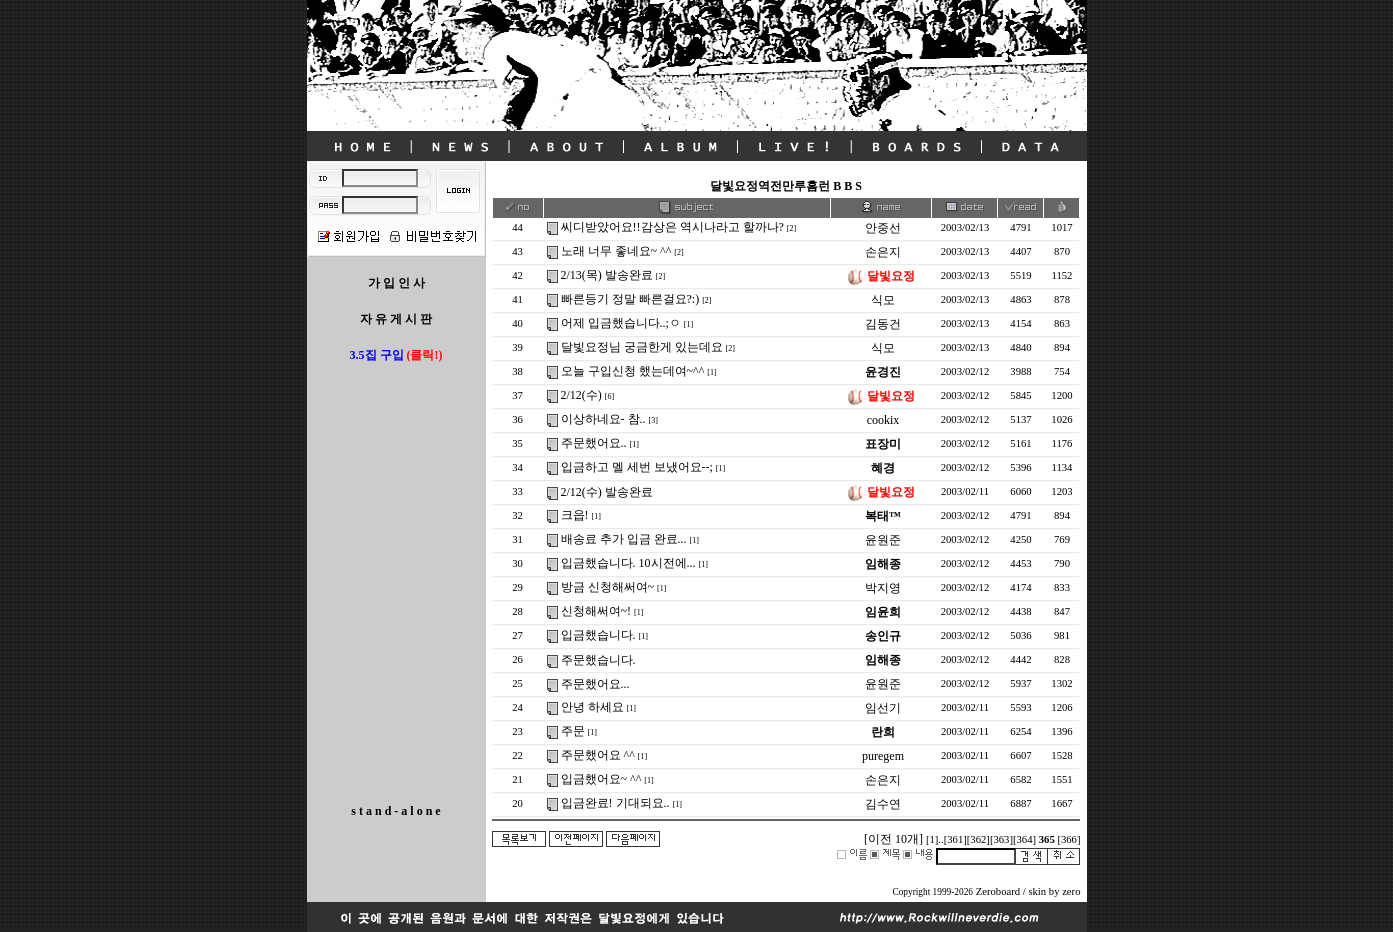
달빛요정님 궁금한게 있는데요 (642, 347)
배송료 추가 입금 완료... (624, 539)
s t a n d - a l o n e (395, 811)
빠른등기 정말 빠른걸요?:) (630, 299)
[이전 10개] (893, 839)
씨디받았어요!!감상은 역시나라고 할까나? (672, 227)
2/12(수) (581, 395)
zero (1071, 891)
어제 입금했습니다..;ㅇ (621, 323)
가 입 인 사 (396, 283)
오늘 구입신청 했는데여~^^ (633, 371)
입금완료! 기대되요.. (615, 803)
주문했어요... (595, 684)
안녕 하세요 (592, 707)
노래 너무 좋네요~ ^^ (616, 251)
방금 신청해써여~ (608, 587)
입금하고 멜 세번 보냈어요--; (637, 467)
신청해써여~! (596, 611)
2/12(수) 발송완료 (607, 492)
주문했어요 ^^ (598, 755)
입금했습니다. (598, 635)
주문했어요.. (594, 443)
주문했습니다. (598, 660)
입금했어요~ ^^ (601, 779)
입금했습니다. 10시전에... (628, 563)
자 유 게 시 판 (396, 319)
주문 (573, 731)
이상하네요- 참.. (603, 419)
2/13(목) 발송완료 (607, 275)
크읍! (575, 515)
